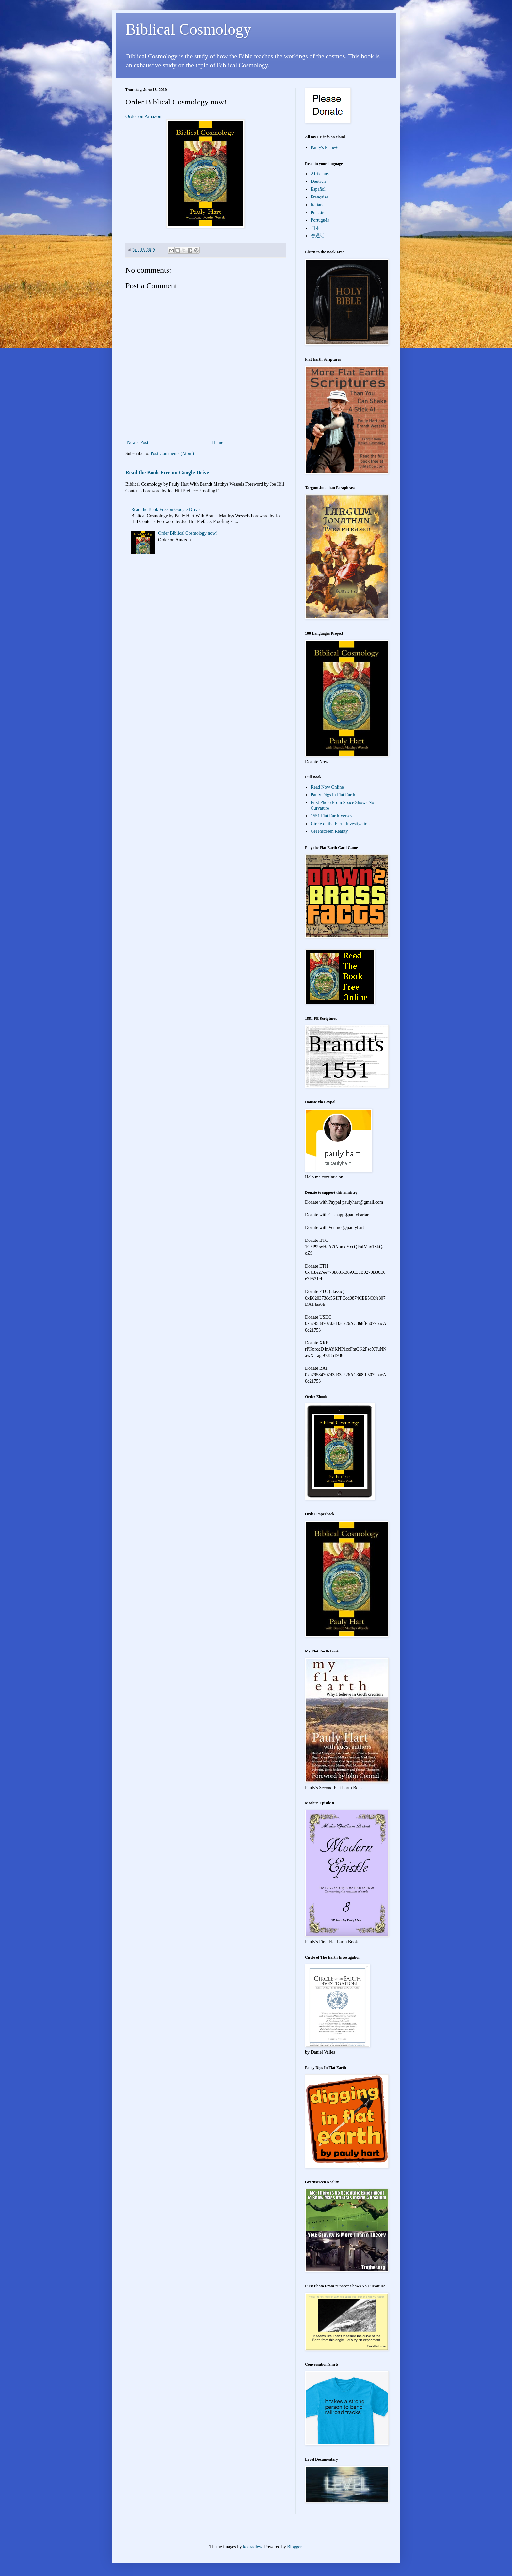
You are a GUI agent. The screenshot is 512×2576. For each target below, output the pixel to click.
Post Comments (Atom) (172, 453)
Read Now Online (327, 787)
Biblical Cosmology (188, 29)
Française (319, 197)
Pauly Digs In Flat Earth (333, 794)
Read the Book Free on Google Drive (167, 472)
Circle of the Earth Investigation (340, 823)
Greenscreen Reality (329, 831)
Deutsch (318, 181)
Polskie (317, 212)
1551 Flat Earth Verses (331, 816)
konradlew (252, 2546)
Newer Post (137, 442)
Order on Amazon (143, 116)
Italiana (318, 204)
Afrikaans (320, 173)
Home (217, 442)
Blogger (294, 2546)
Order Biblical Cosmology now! (187, 533)
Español (318, 189)
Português (320, 220)
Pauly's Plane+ (324, 147)
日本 (315, 228)
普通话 (318, 235)
